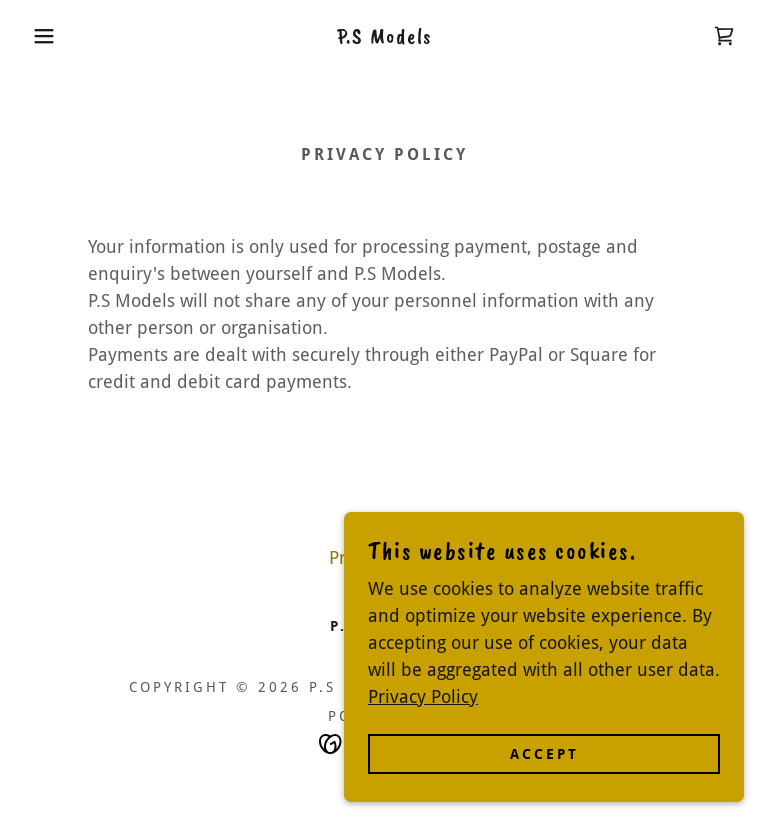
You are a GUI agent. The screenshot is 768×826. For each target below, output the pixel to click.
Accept (544, 795)
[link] (384, 36)
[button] (38, 36)
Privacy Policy (423, 737)
